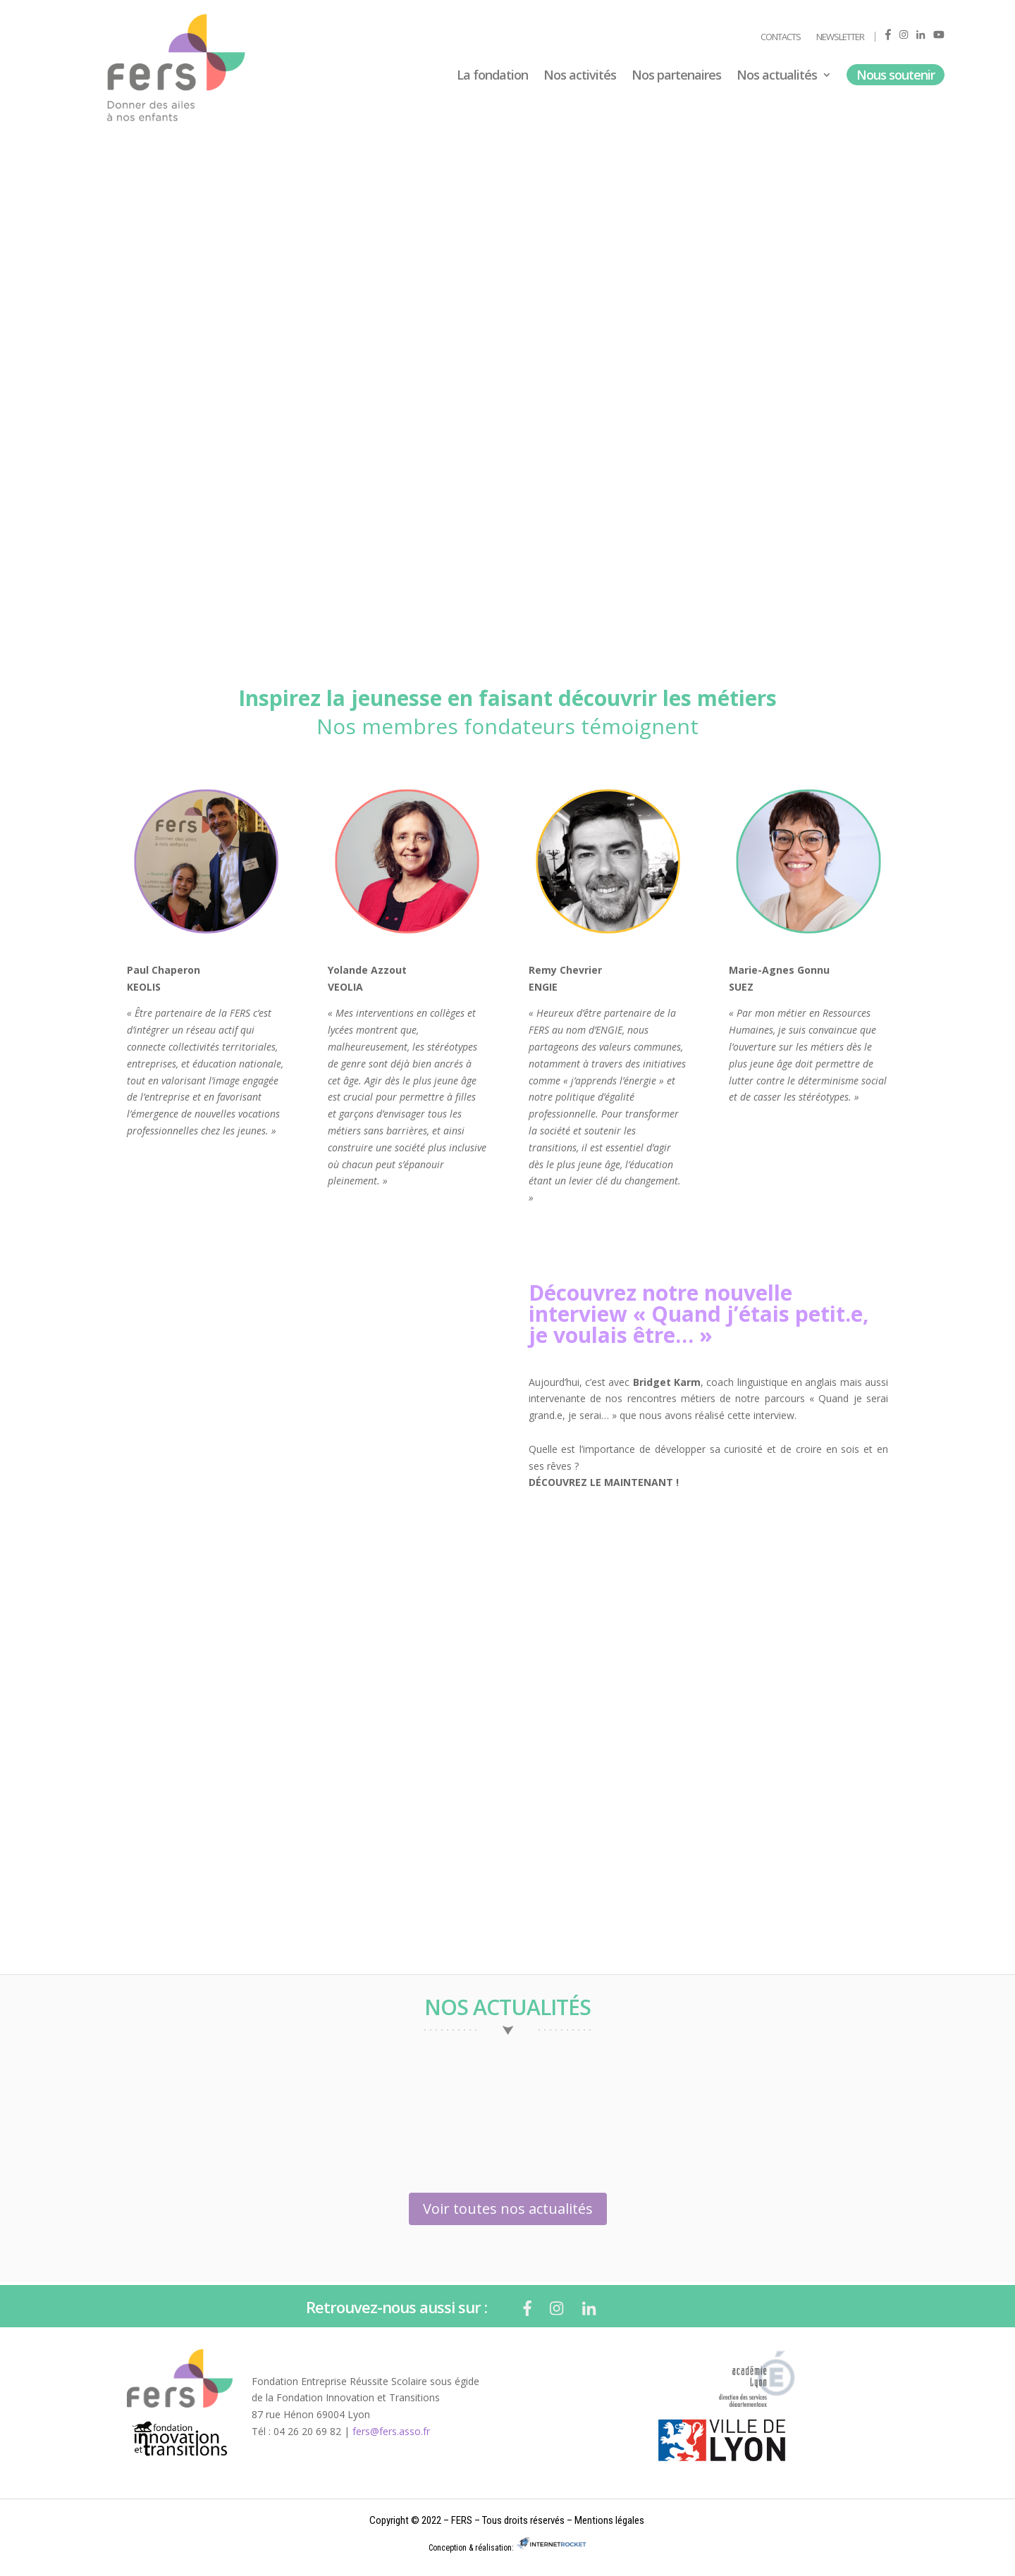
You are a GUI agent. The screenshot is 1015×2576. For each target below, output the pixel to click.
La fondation (492, 76)
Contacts (781, 37)
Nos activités (579, 76)
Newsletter (840, 37)
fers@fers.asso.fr (391, 2431)
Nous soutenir (895, 74)
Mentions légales (609, 2520)
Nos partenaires (676, 76)
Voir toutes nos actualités (508, 2208)
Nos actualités (777, 76)
